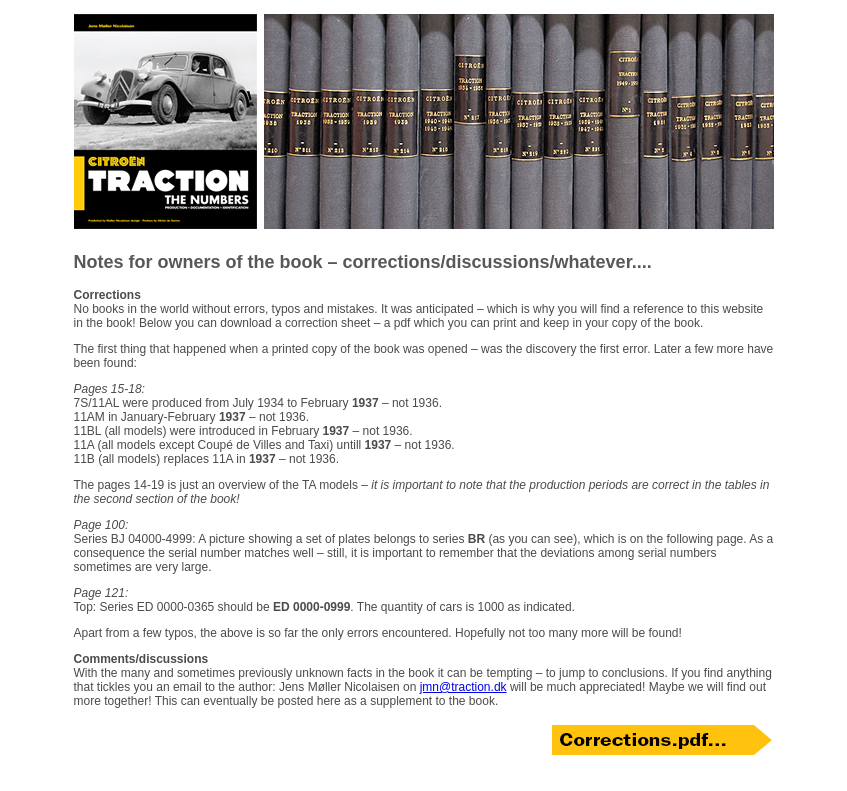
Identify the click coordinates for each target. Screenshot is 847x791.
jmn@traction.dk (463, 687)
